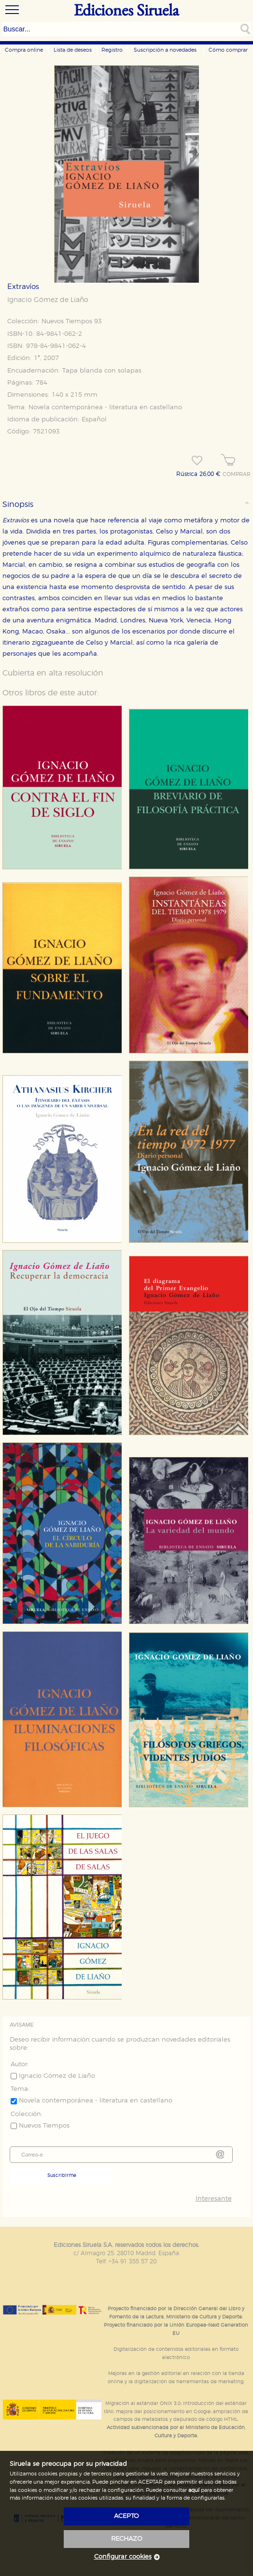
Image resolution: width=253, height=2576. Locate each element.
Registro (112, 50)
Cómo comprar (228, 50)
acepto (126, 2516)
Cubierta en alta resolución (52, 673)
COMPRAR (237, 474)
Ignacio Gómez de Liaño (47, 300)
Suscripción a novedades (165, 50)
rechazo (126, 2539)
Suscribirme (61, 2175)
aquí (193, 2490)
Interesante (214, 2199)
